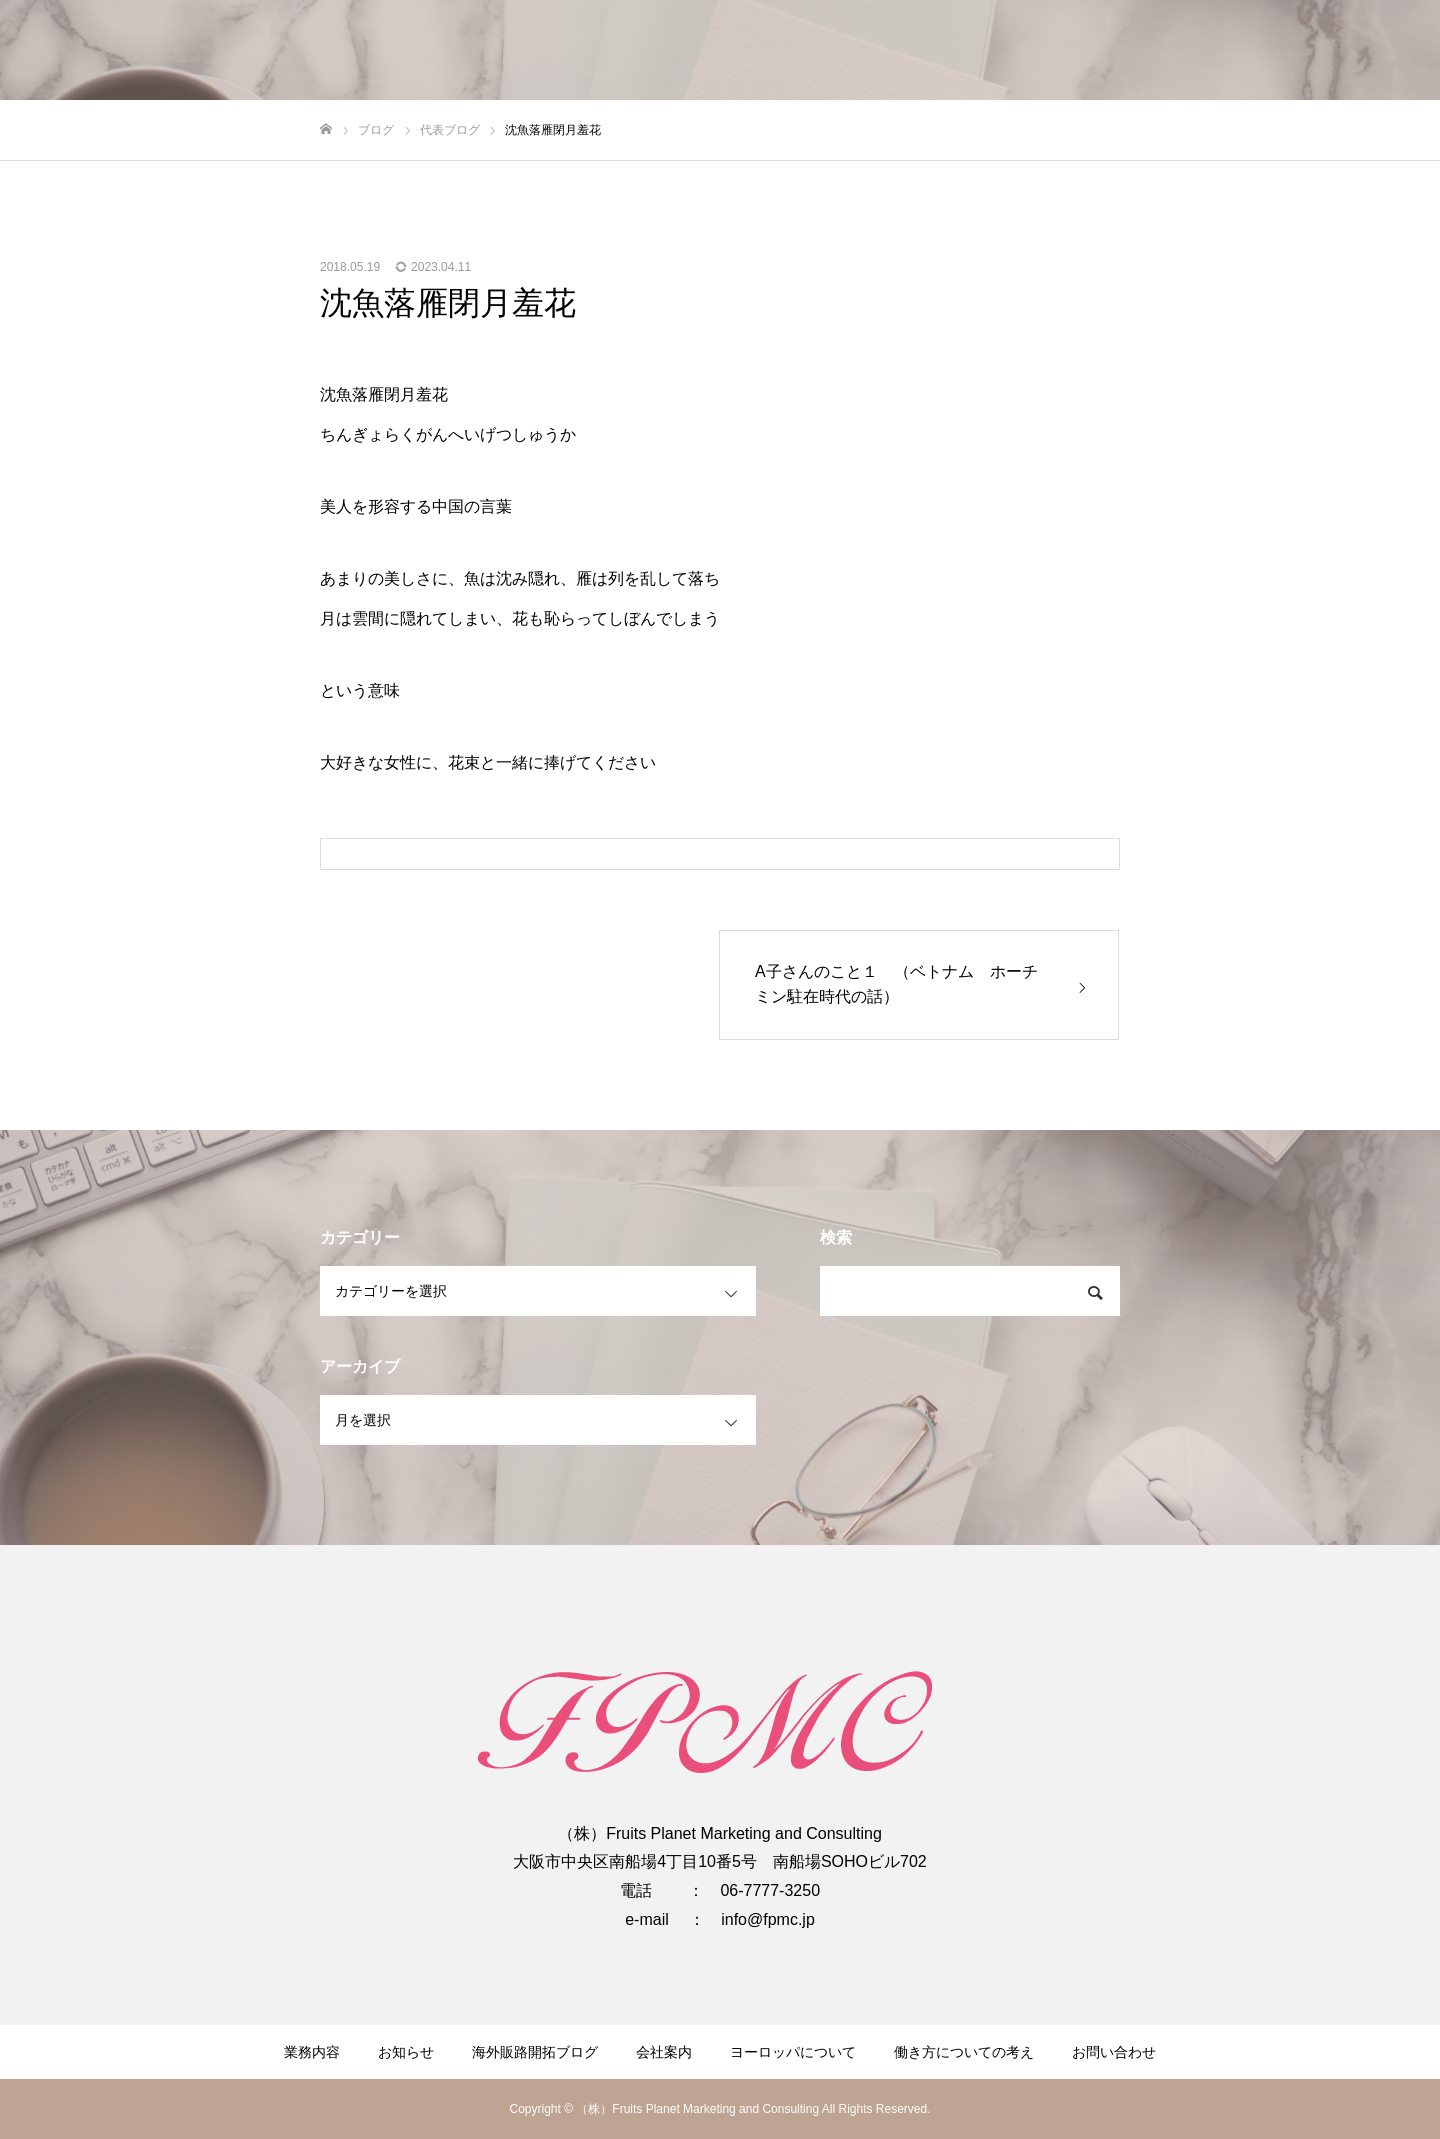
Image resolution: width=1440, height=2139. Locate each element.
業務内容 (312, 2052)
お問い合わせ (1114, 2052)
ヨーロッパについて (793, 2052)
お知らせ (406, 2052)
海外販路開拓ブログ (535, 2052)
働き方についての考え (964, 2052)
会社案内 (664, 2052)
